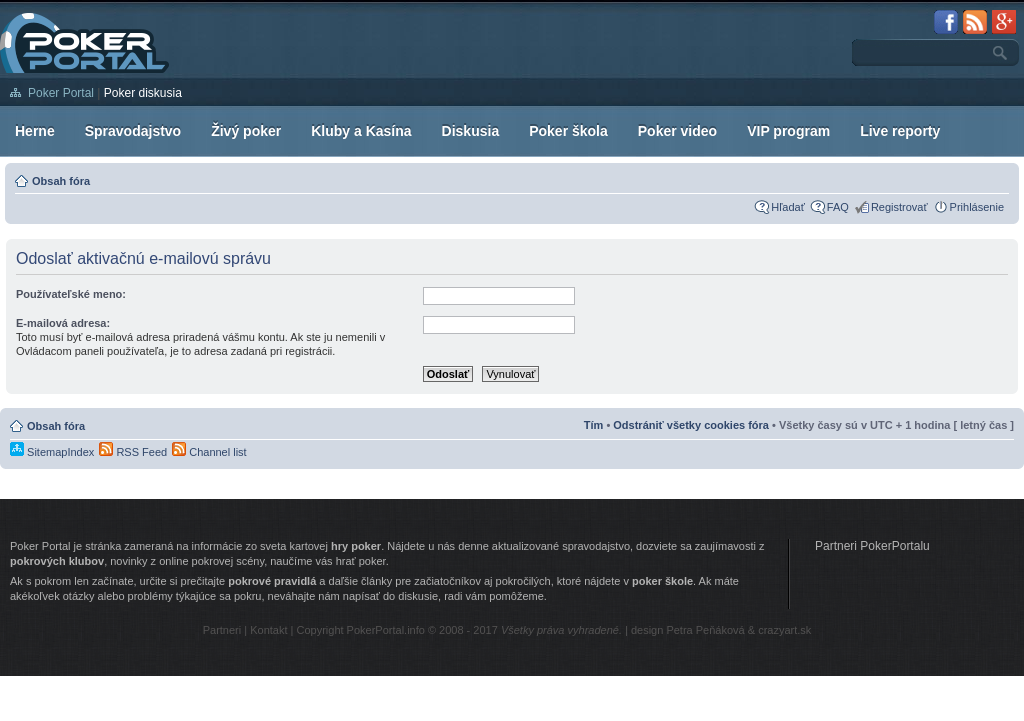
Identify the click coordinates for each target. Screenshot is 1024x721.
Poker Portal (61, 93)
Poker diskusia (143, 93)
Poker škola (568, 131)
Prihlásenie (977, 207)
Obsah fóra (61, 181)
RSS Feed (133, 452)
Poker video (677, 131)
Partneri (222, 630)
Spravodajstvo (133, 131)
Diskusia (471, 131)
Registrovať (899, 207)
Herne (35, 131)
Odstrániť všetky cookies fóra (691, 425)
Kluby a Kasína (361, 131)
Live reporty (900, 131)
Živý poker (246, 131)
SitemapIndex (52, 452)
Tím (594, 425)
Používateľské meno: (71, 294)
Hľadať (788, 207)
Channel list (209, 452)
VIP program (788, 131)
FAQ (838, 207)
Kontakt (268, 630)
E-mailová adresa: (63, 323)
